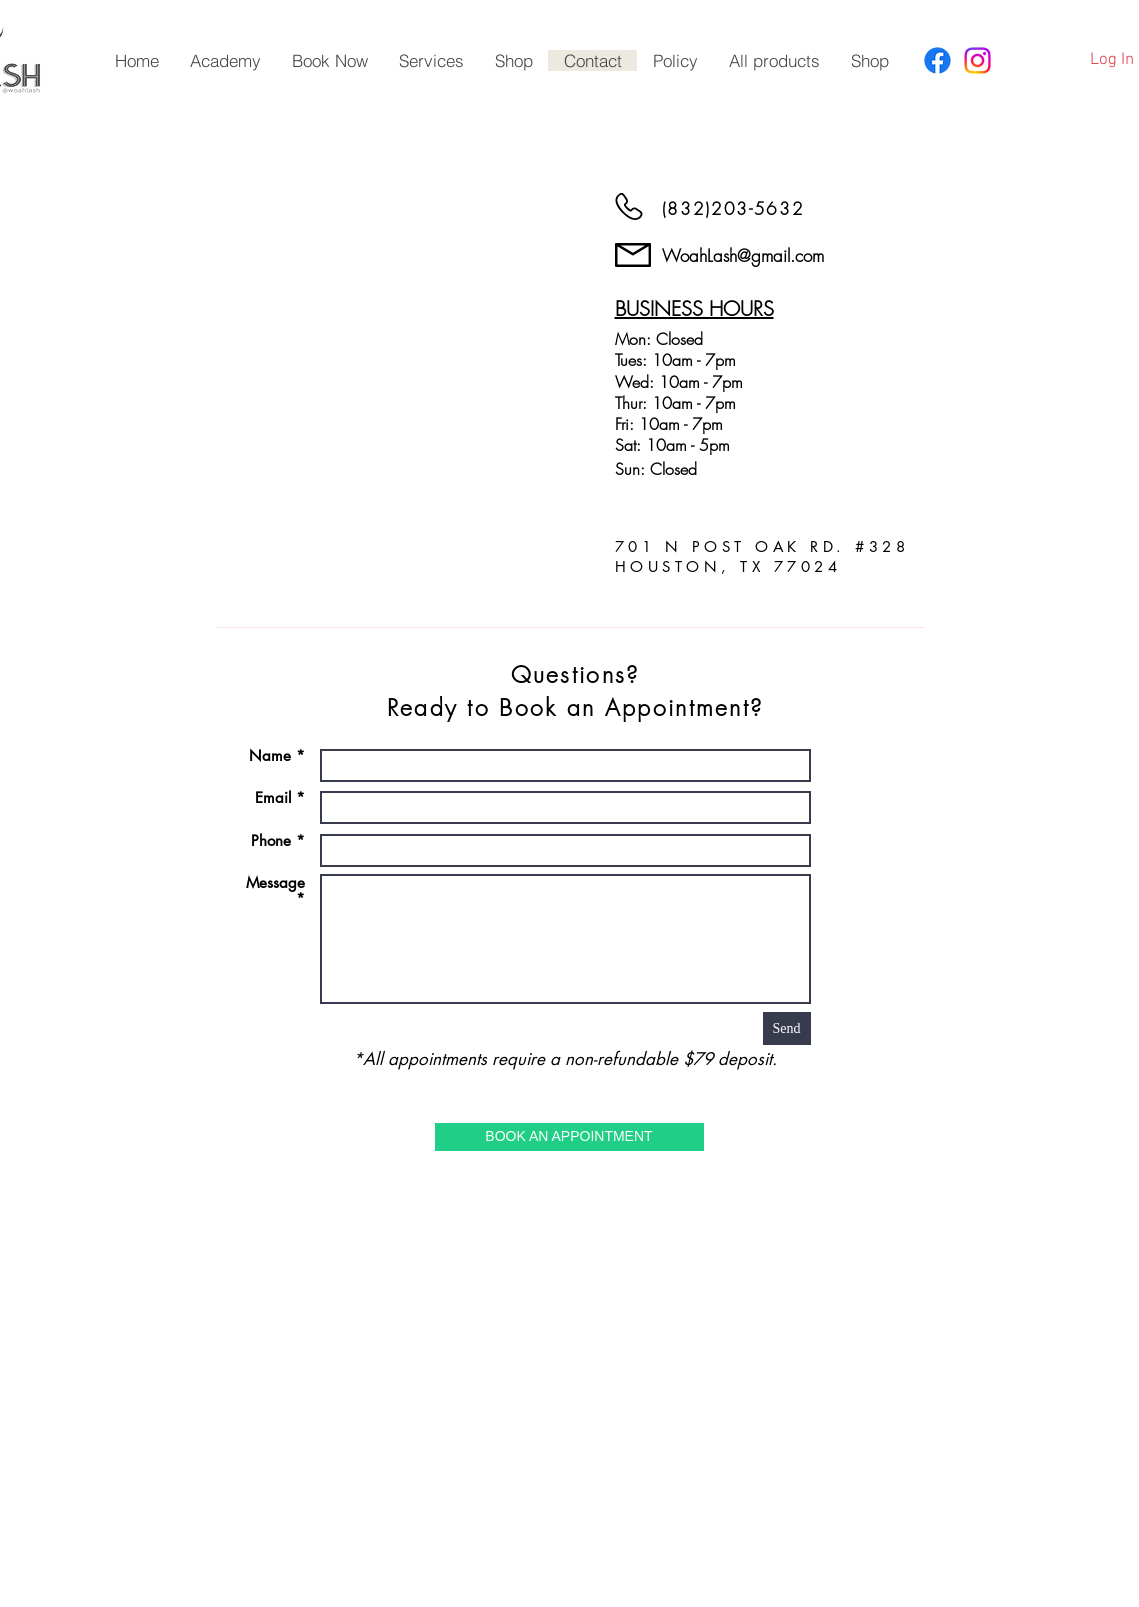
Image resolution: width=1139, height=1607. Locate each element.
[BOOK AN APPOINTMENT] (569, 1137)
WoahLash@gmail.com (743, 255)
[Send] (787, 1028)
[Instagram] (977, 60)
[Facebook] (937, 60)
